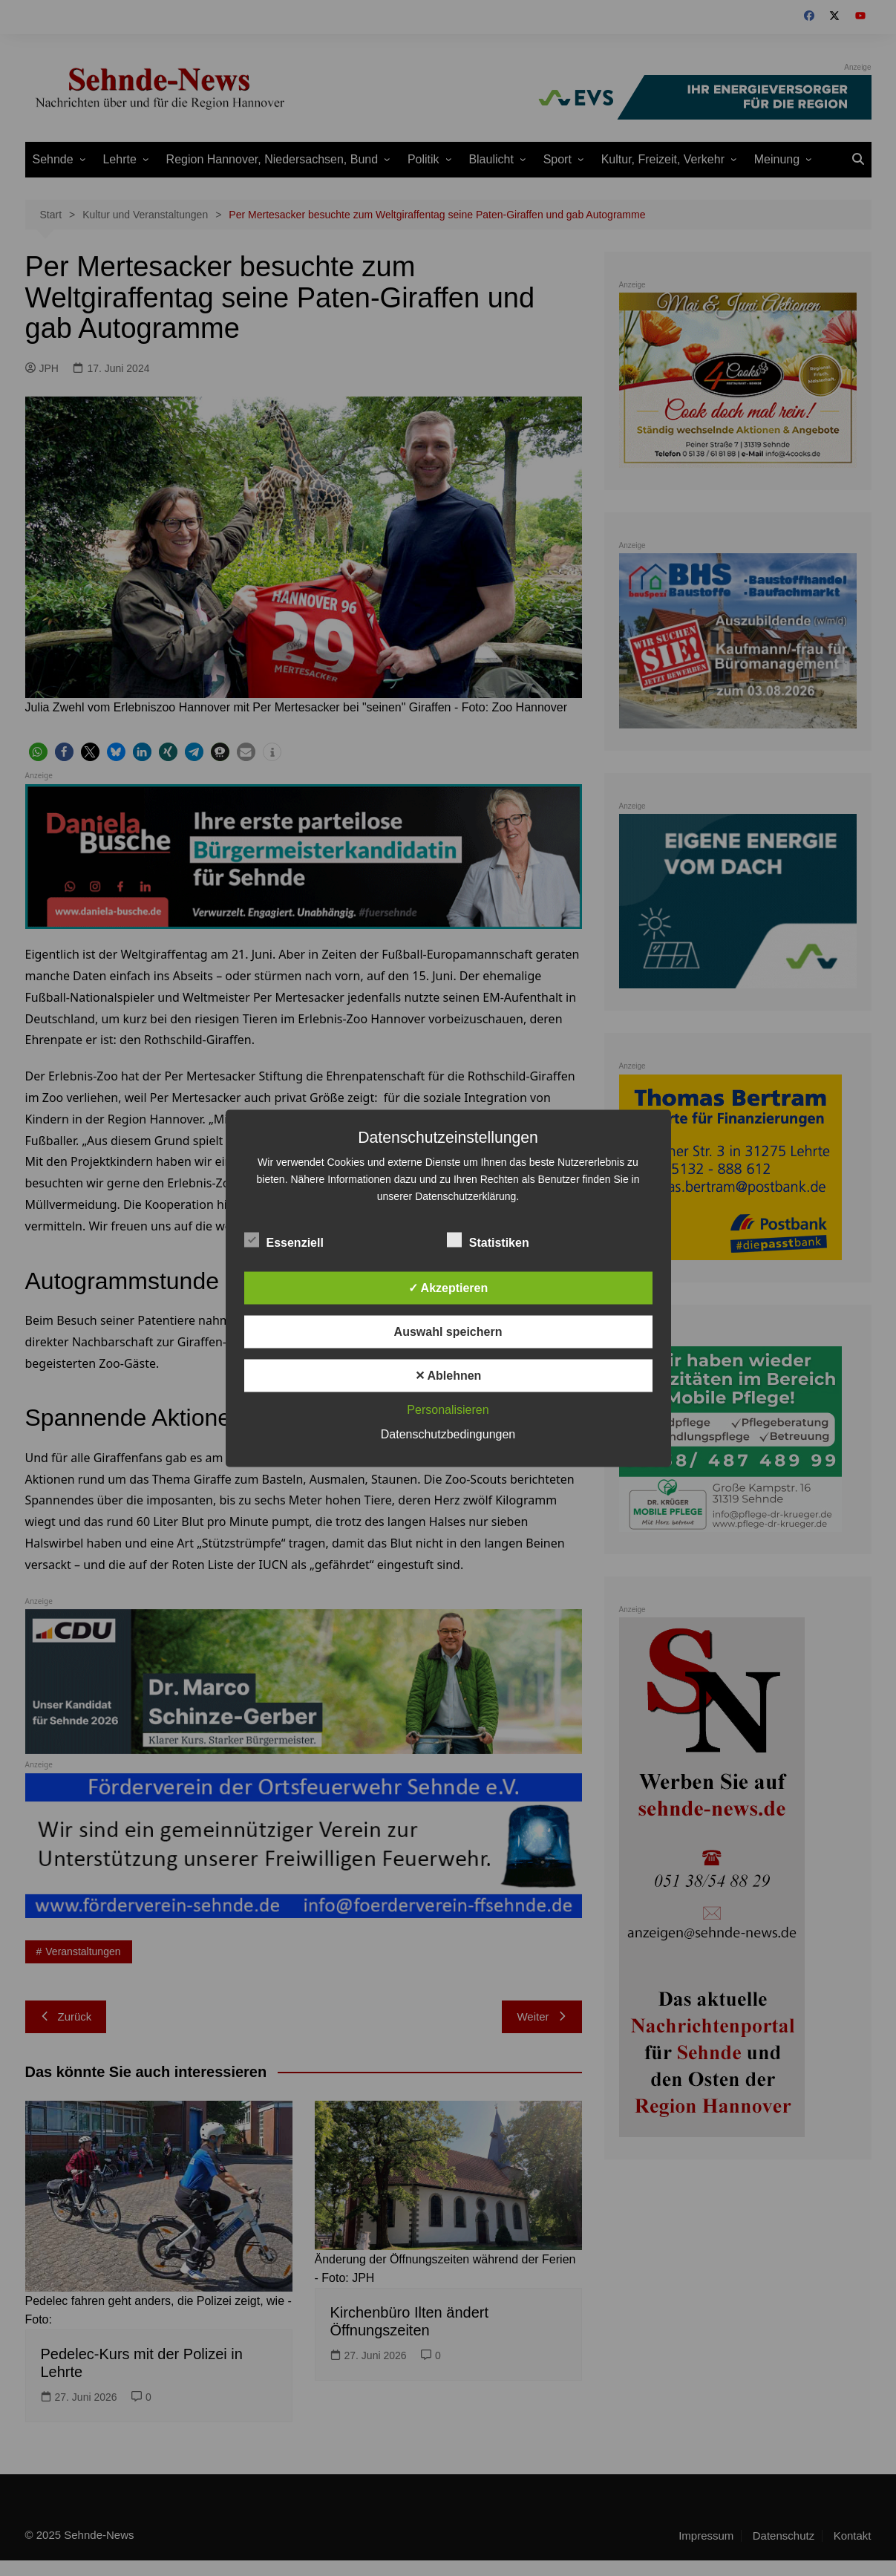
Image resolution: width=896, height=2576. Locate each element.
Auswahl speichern (448, 1331)
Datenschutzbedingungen (448, 1433)
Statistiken (488, 1239)
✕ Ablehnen (448, 1375)
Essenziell (284, 1239)
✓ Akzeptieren (448, 1287)
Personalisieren (447, 1409)
